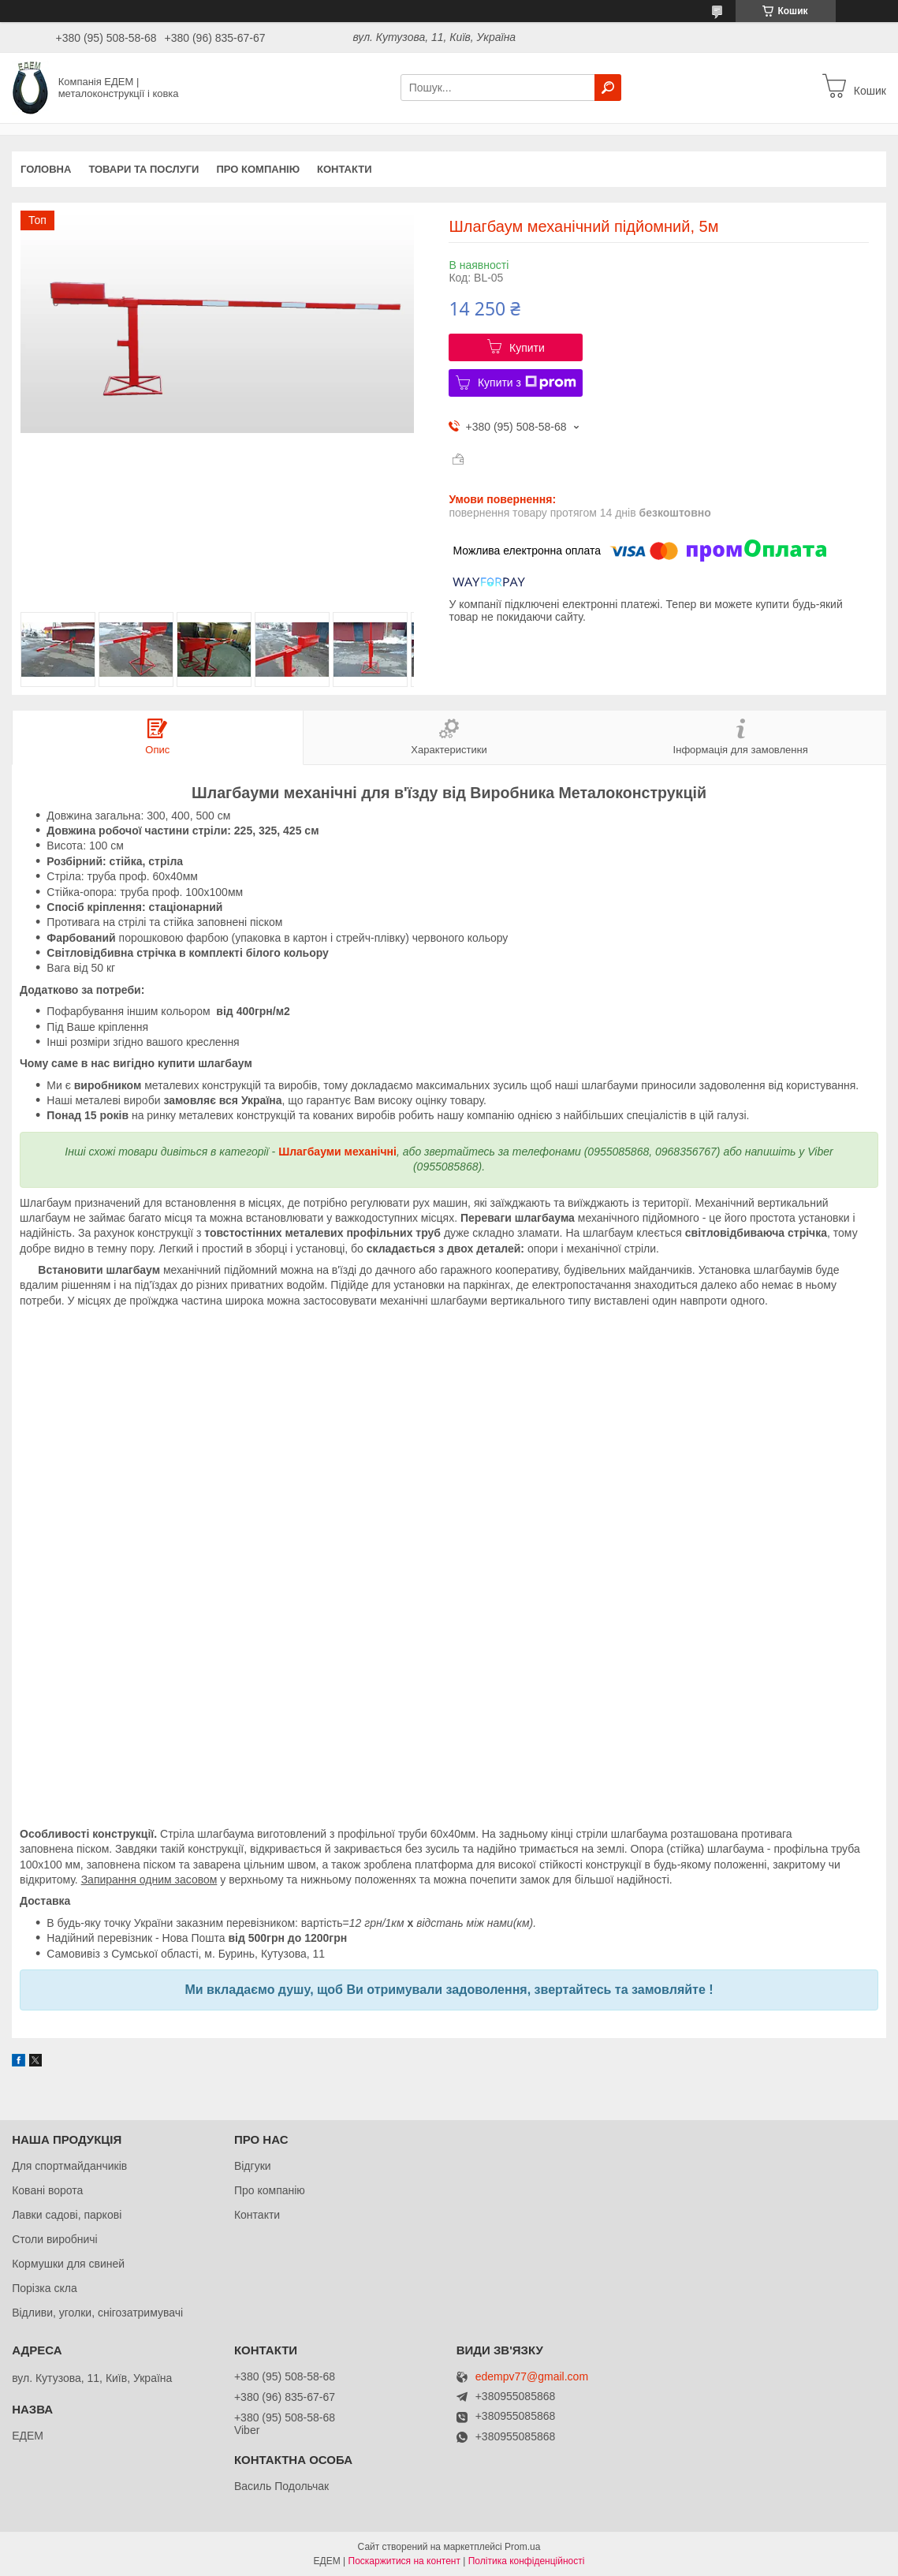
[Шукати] (607, 87)
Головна (45, 169)
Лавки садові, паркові (66, 2214)
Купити (527, 348)
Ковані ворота (47, 2190)
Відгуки (252, 2166)
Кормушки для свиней (68, 2263)
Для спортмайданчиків (69, 2166)
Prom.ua (522, 2546)
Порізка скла (44, 2288)
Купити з (527, 382)
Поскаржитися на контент (404, 2561)
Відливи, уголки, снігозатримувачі (97, 2312)
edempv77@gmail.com (531, 2377)
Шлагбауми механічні (337, 1151)
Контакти (344, 169)
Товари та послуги (143, 169)
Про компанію (258, 169)
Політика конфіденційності (526, 2561)
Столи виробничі (55, 2239)
